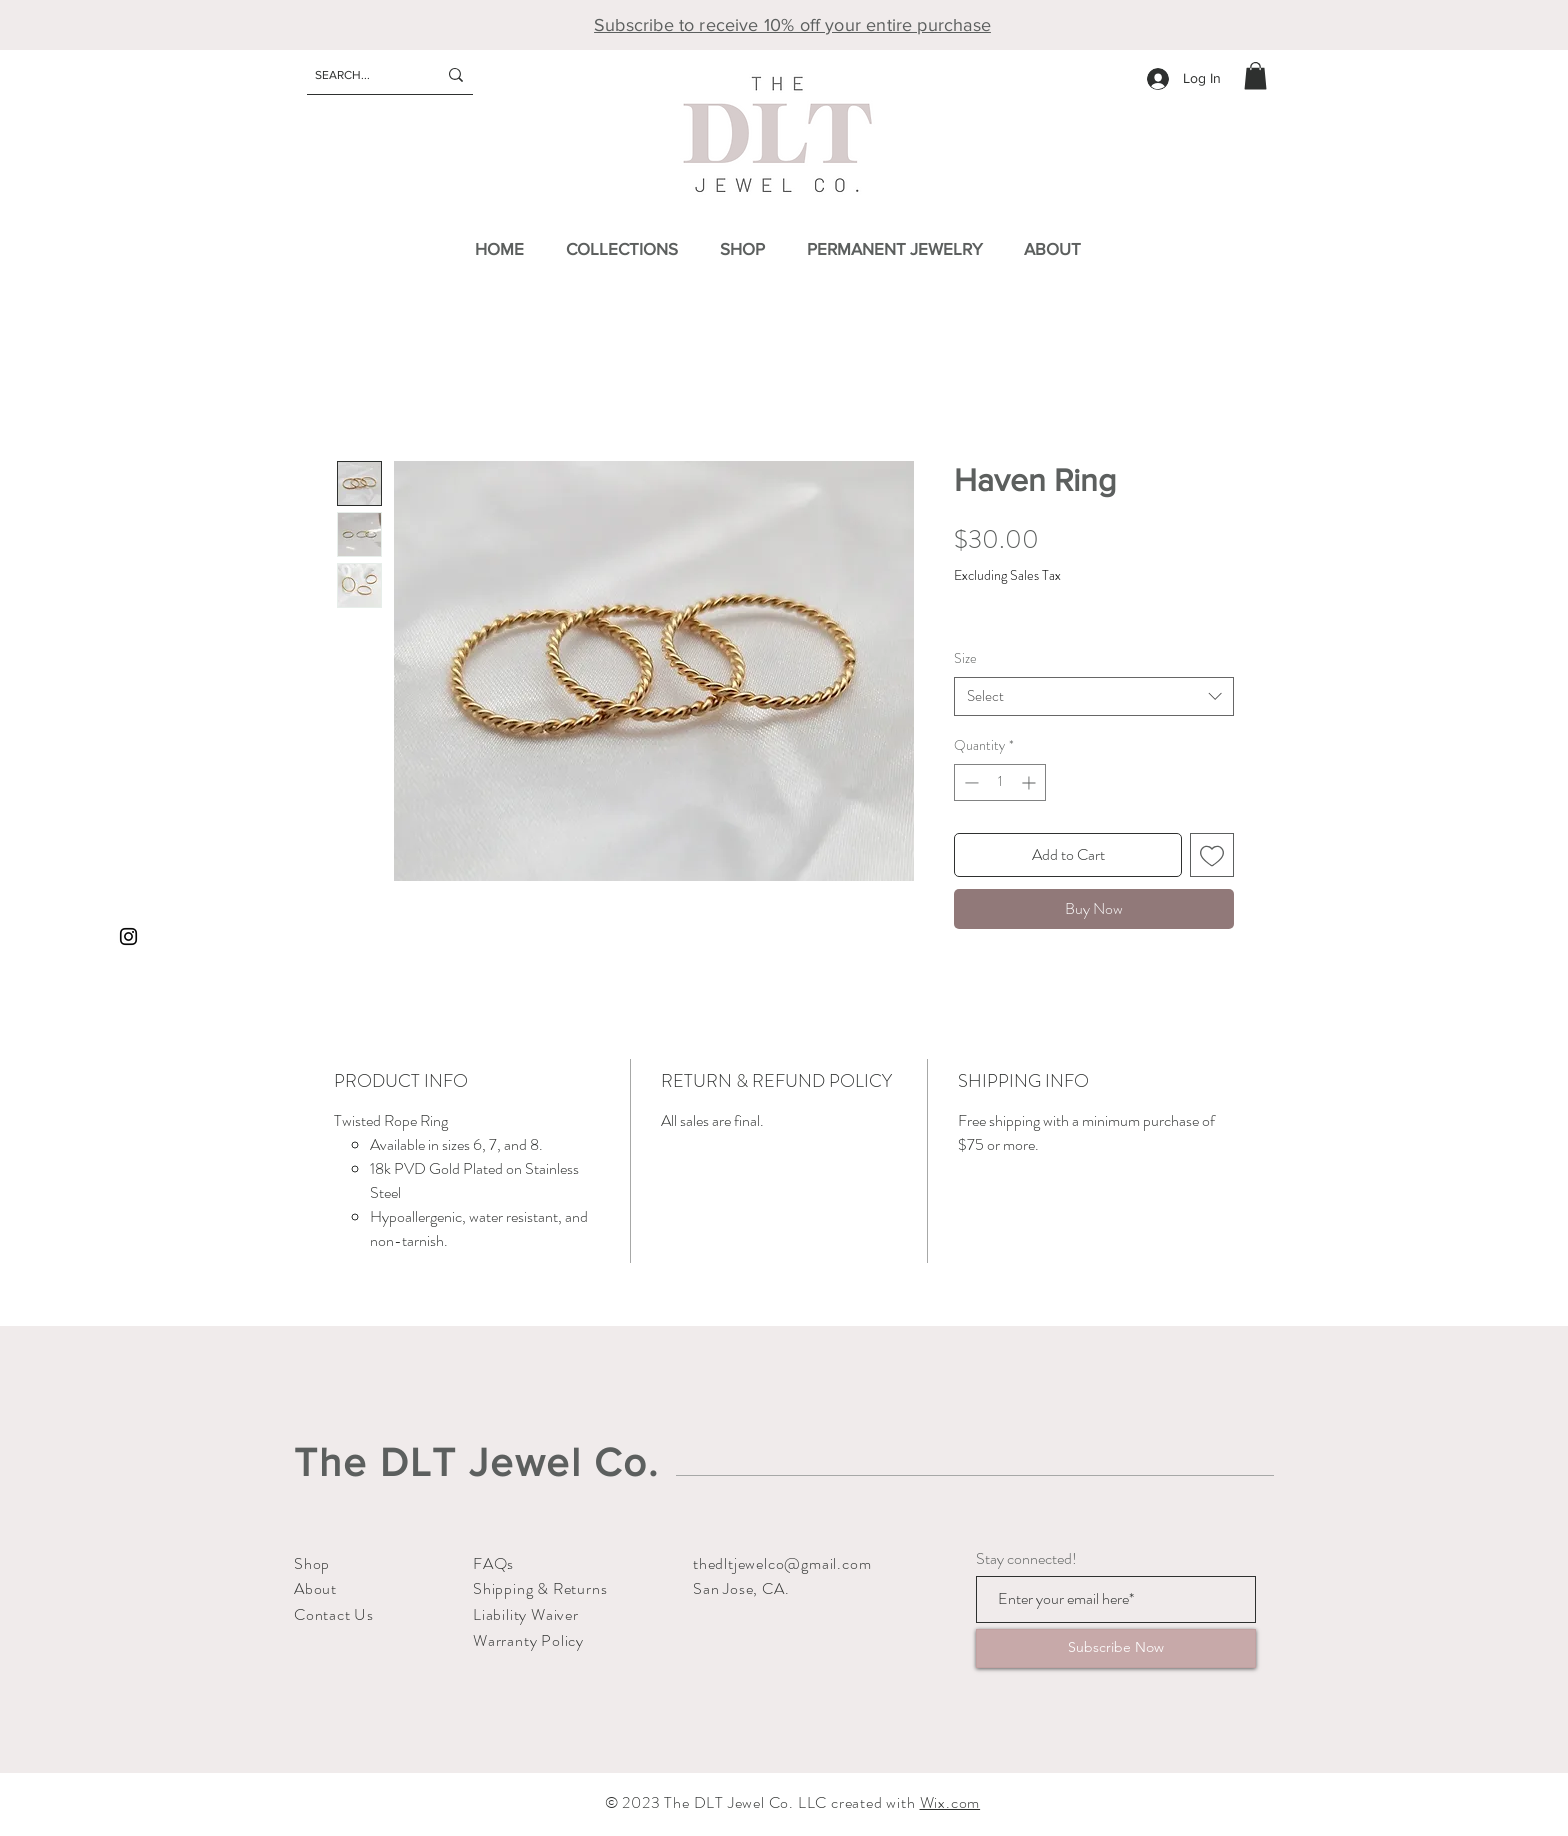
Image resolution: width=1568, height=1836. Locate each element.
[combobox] (1094, 696)
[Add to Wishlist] (1212, 855)
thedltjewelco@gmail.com (782, 1563)
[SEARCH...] (361, 75)
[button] (1255, 75)
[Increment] (1030, 782)
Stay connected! (1026, 1559)
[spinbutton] (1000, 782)
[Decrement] (969, 782)
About (315, 1588)
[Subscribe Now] (1116, 1648)
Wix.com (950, 1802)
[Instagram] (128, 936)
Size (965, 658)
